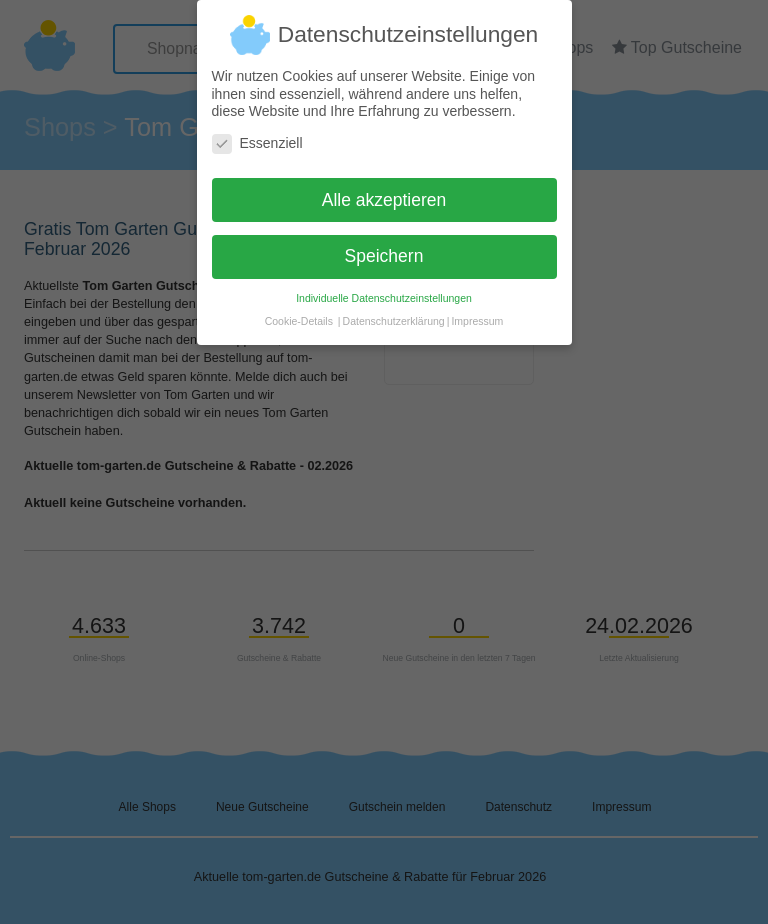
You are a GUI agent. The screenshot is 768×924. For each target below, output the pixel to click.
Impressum (477, 313)
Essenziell (257, 134)
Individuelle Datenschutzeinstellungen (384, 290)
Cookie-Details (299, 313)
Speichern (384, 248)
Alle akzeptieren (384, 191)
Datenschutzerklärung (394, 313)
